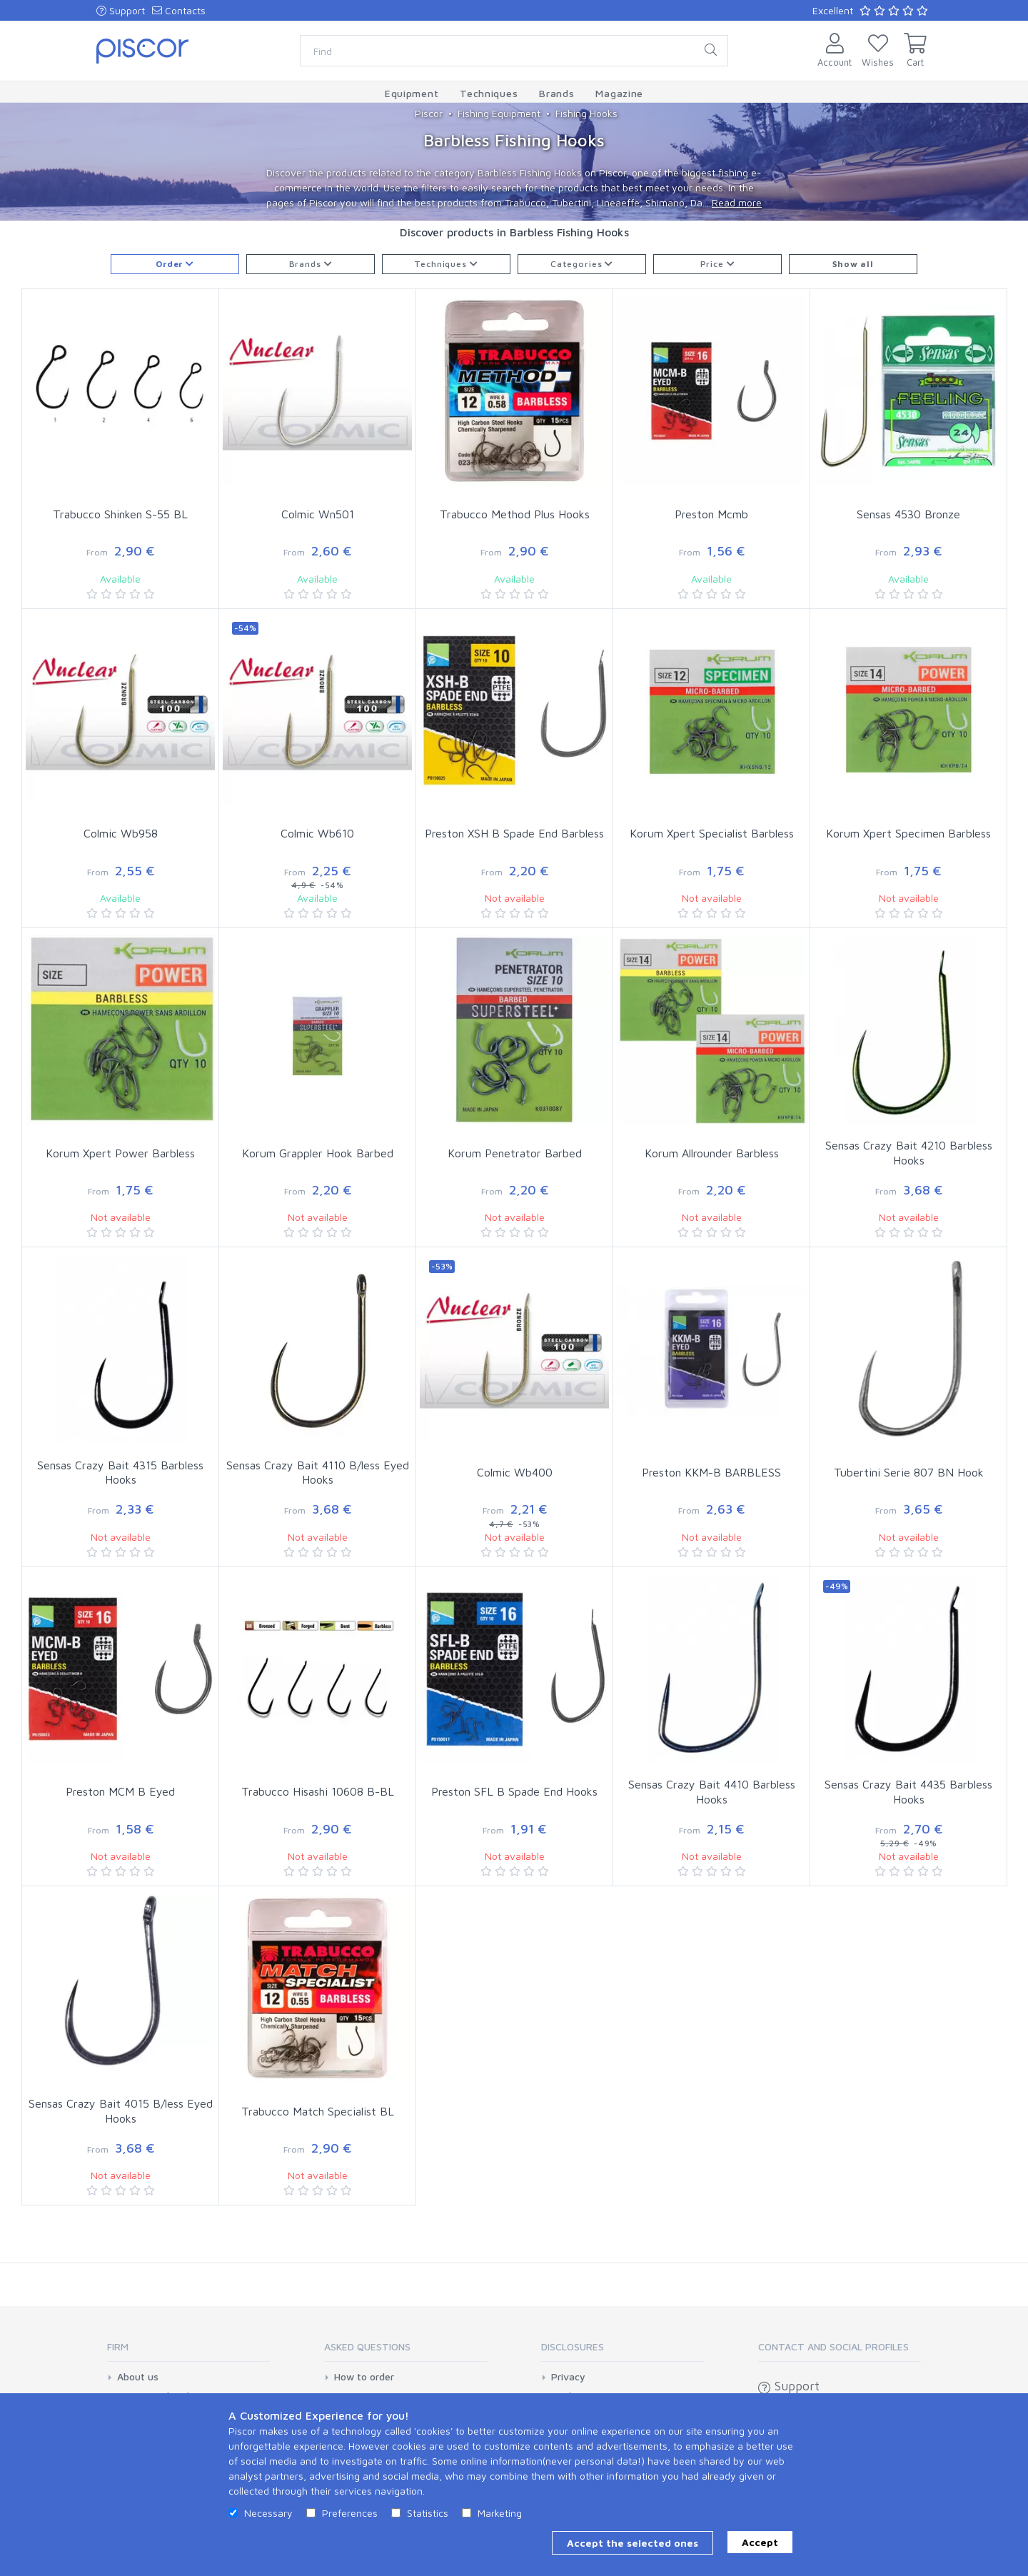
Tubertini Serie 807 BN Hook (909, 1472)
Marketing (500, 2513)
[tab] (188, 2351)
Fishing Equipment (499, 113)
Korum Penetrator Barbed (515, 1153)
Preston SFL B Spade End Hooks (514, 1791)
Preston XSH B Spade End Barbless (514, 833)
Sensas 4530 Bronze (908, 514)
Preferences (350, 2513)
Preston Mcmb (711, 514)
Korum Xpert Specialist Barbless (712, 833)
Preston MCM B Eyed (120, 1791)
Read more (737, 202)
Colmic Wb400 (515, 1472)
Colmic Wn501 (317, 514)
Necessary (268, 2513)
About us (137, 2377)
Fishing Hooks (586, 113)
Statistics (427, 2513)
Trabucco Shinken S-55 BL (120, 514)
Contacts (179, 10)
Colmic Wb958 (121, 833)
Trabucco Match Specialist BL (317, 2111)
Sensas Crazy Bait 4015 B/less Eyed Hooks (121, 2111)
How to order (364, 2377)
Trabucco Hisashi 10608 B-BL (317, 1791)
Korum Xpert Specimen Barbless (908, 833)
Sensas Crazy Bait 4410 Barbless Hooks (711, 1792)
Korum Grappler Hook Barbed (317, 1153)
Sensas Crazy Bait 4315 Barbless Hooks (120, 1472)
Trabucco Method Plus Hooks (515, 514)
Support (120, 10)
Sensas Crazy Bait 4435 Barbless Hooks (908, 1792)
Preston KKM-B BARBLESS (711, 1472)
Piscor (429, 113)
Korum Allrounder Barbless (712, 1153)
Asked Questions (367, 2346)
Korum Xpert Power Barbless (120, 1153)
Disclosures (572, 2346)
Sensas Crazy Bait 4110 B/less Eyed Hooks (317, 1472)
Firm (117, 2346)
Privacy (568, 2377)
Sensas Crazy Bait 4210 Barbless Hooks (908, 1153)
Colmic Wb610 (317, 833)
